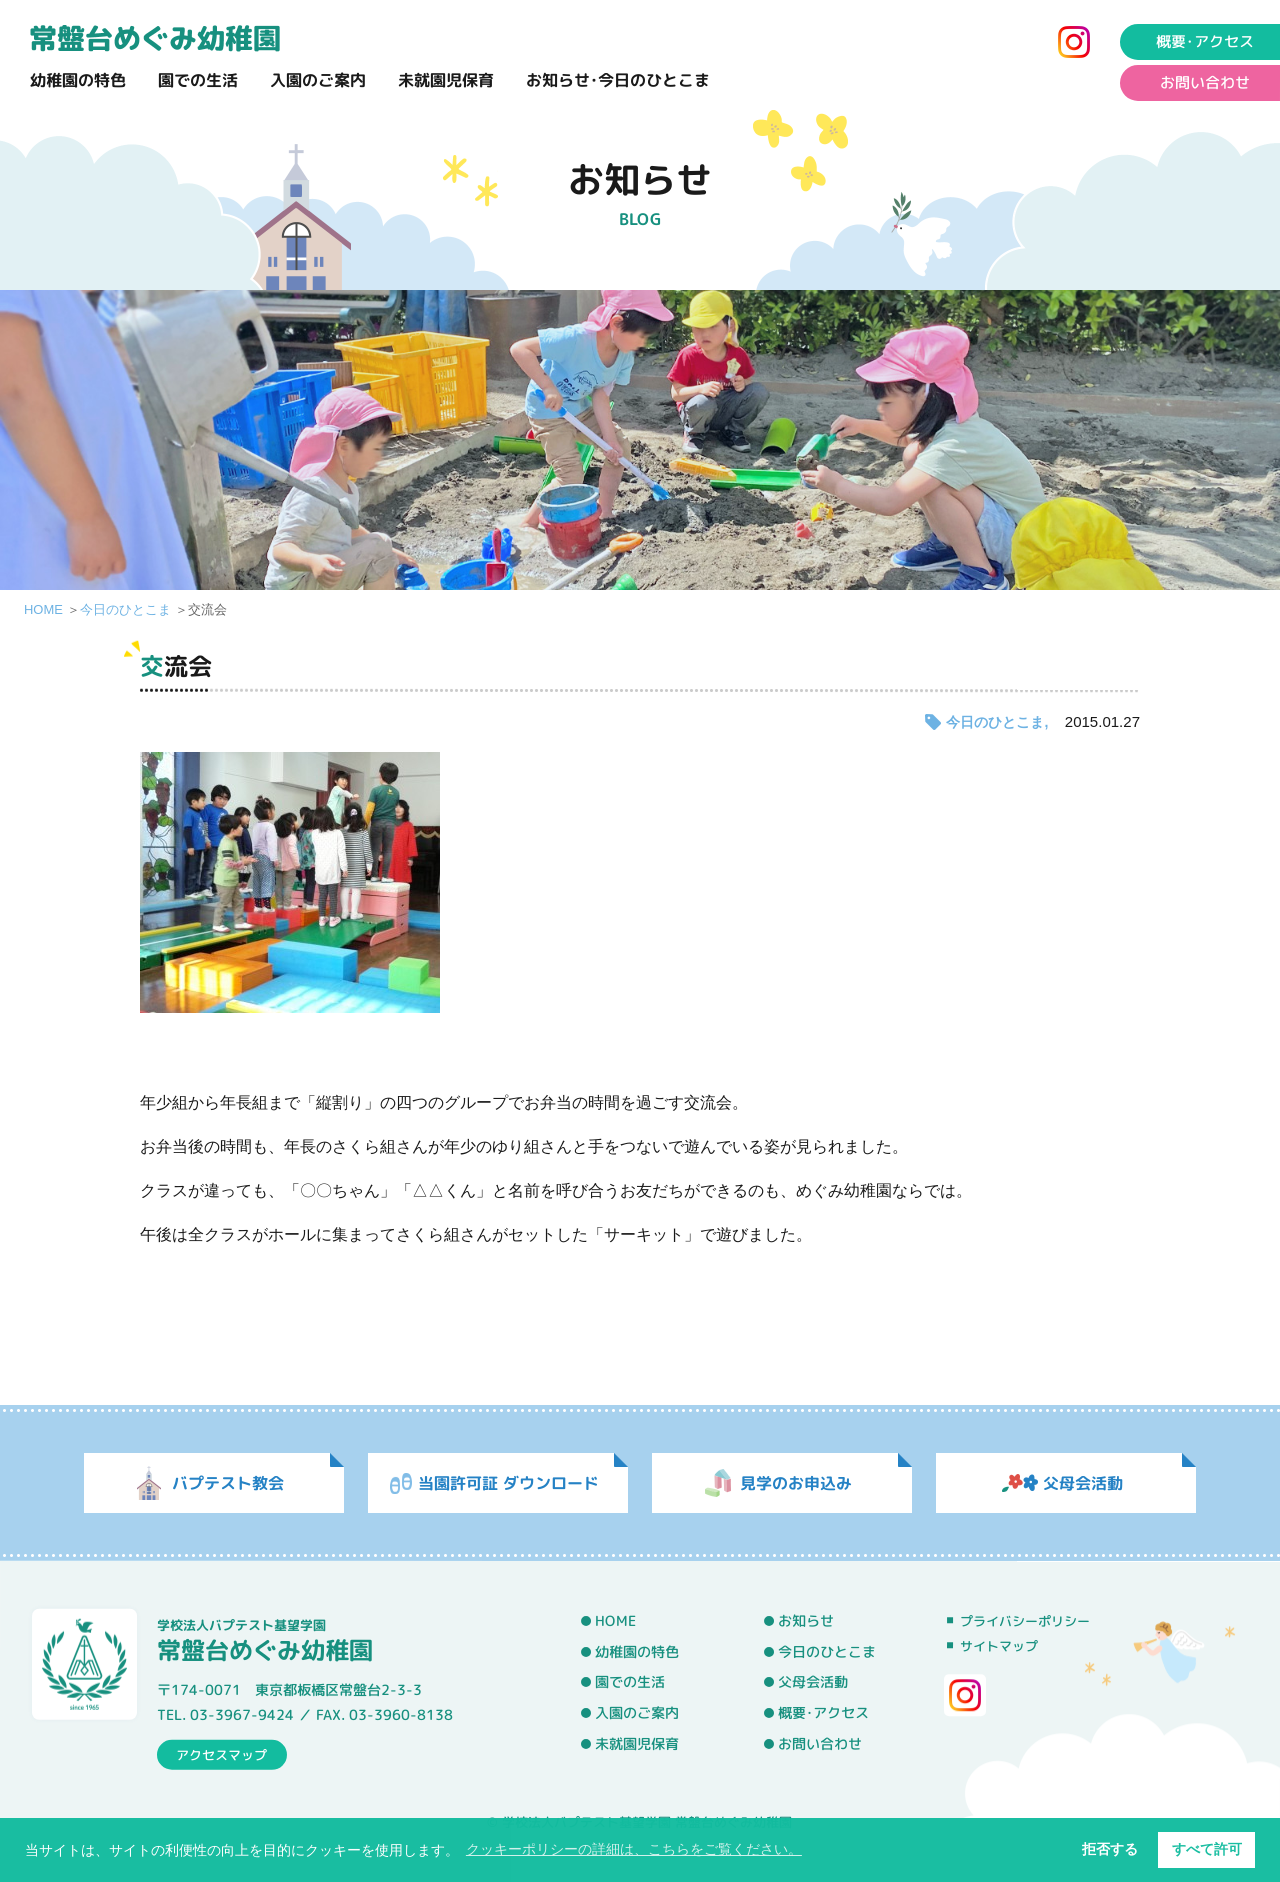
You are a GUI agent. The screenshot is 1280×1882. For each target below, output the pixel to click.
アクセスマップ (221, 1754)
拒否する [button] (1110, 1849)
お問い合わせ (820, 1743)
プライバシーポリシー (1025, 1621)
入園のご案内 (318, 80)
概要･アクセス (823, 1713)
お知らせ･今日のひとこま (618, 80)
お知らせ (806, 1621)
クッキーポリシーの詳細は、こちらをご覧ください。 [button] (634, 1849)
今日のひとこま (125, 609)
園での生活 (198, 80)
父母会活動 (813, 1682)
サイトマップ (999, 1646)
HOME (43, 609)
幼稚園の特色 (78, 80)
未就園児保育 (446, 80)
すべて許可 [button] (1207, 1849)
